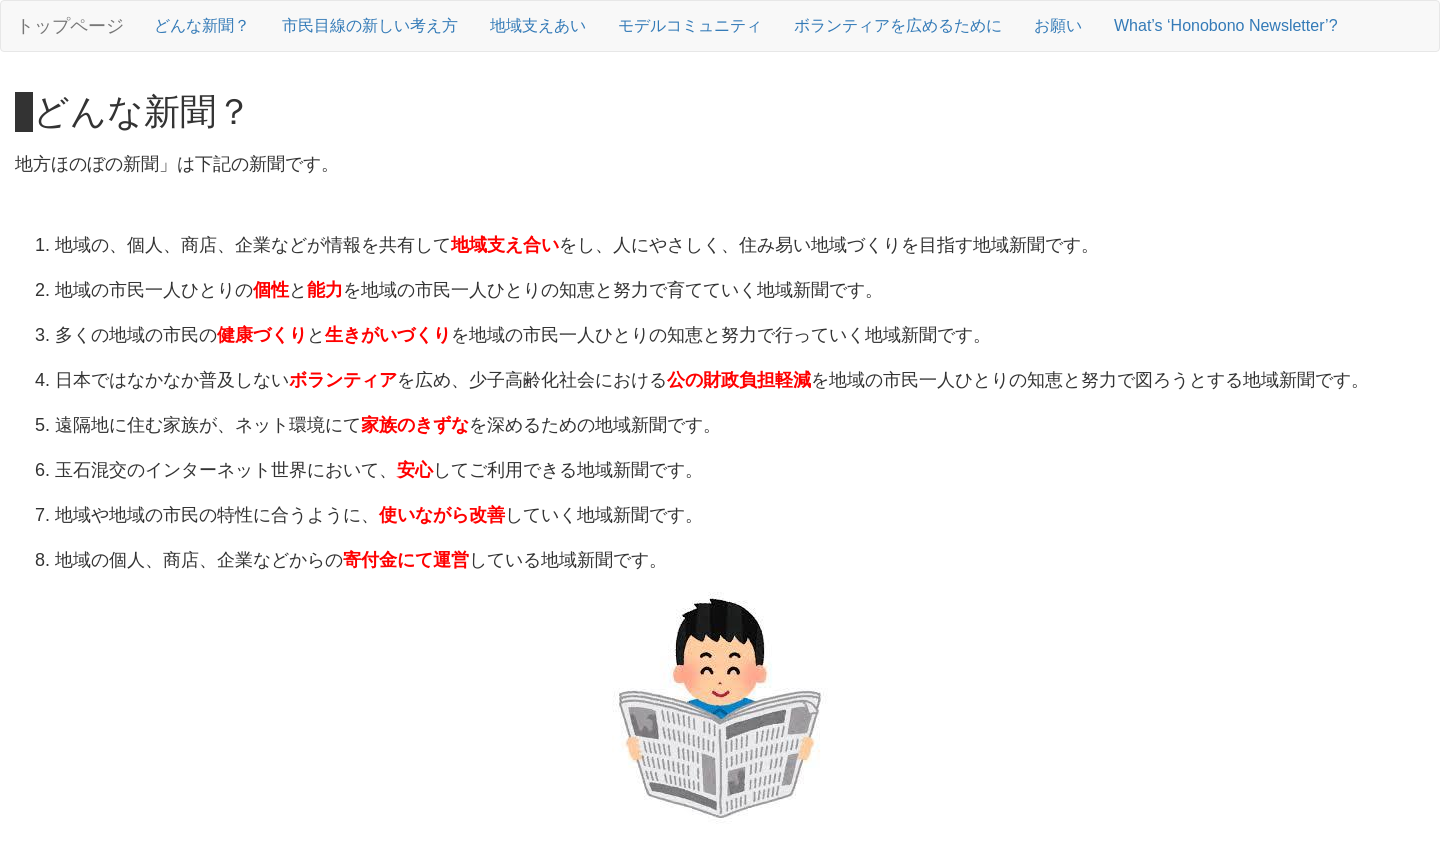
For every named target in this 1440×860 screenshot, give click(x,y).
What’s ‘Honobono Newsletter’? (1226, 25)
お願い (1058, 25)
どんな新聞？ (202, 25)
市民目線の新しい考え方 (370, 25)
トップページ (70, 26)
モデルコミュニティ (690, 25)
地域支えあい (538, 25)
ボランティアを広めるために (898, 25)
